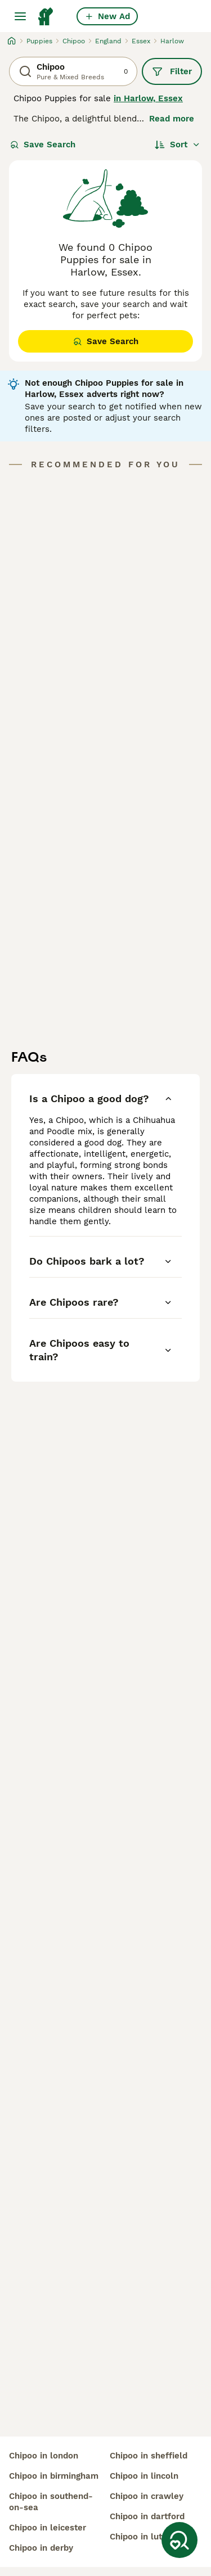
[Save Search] (179, 2540)
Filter (172, 71)
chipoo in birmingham (53, 2476)
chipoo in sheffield (148, 2456)
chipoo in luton (141, 2537)
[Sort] (177, 144)
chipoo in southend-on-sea (51, 2501)
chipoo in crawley (146, 2496)
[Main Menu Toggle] (20, 16)
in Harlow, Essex (148, 98)
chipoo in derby (41, 2548)
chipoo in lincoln (144, 2476)
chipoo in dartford (147, 2516)
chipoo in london (43, 2456)
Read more (171, 119)
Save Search (42, 144)
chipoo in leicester (47, 2528)
